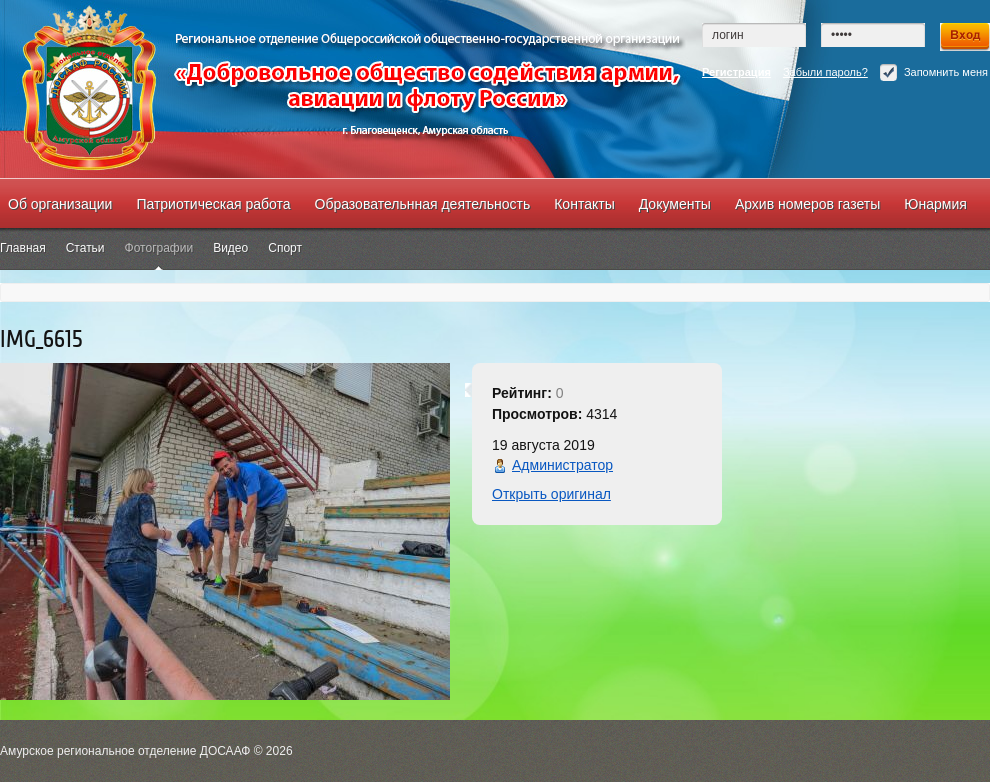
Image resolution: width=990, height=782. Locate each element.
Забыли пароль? (825, 72)
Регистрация (736, 72)
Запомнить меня (934, 72)
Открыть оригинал (551, 494)
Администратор (562, 465)
